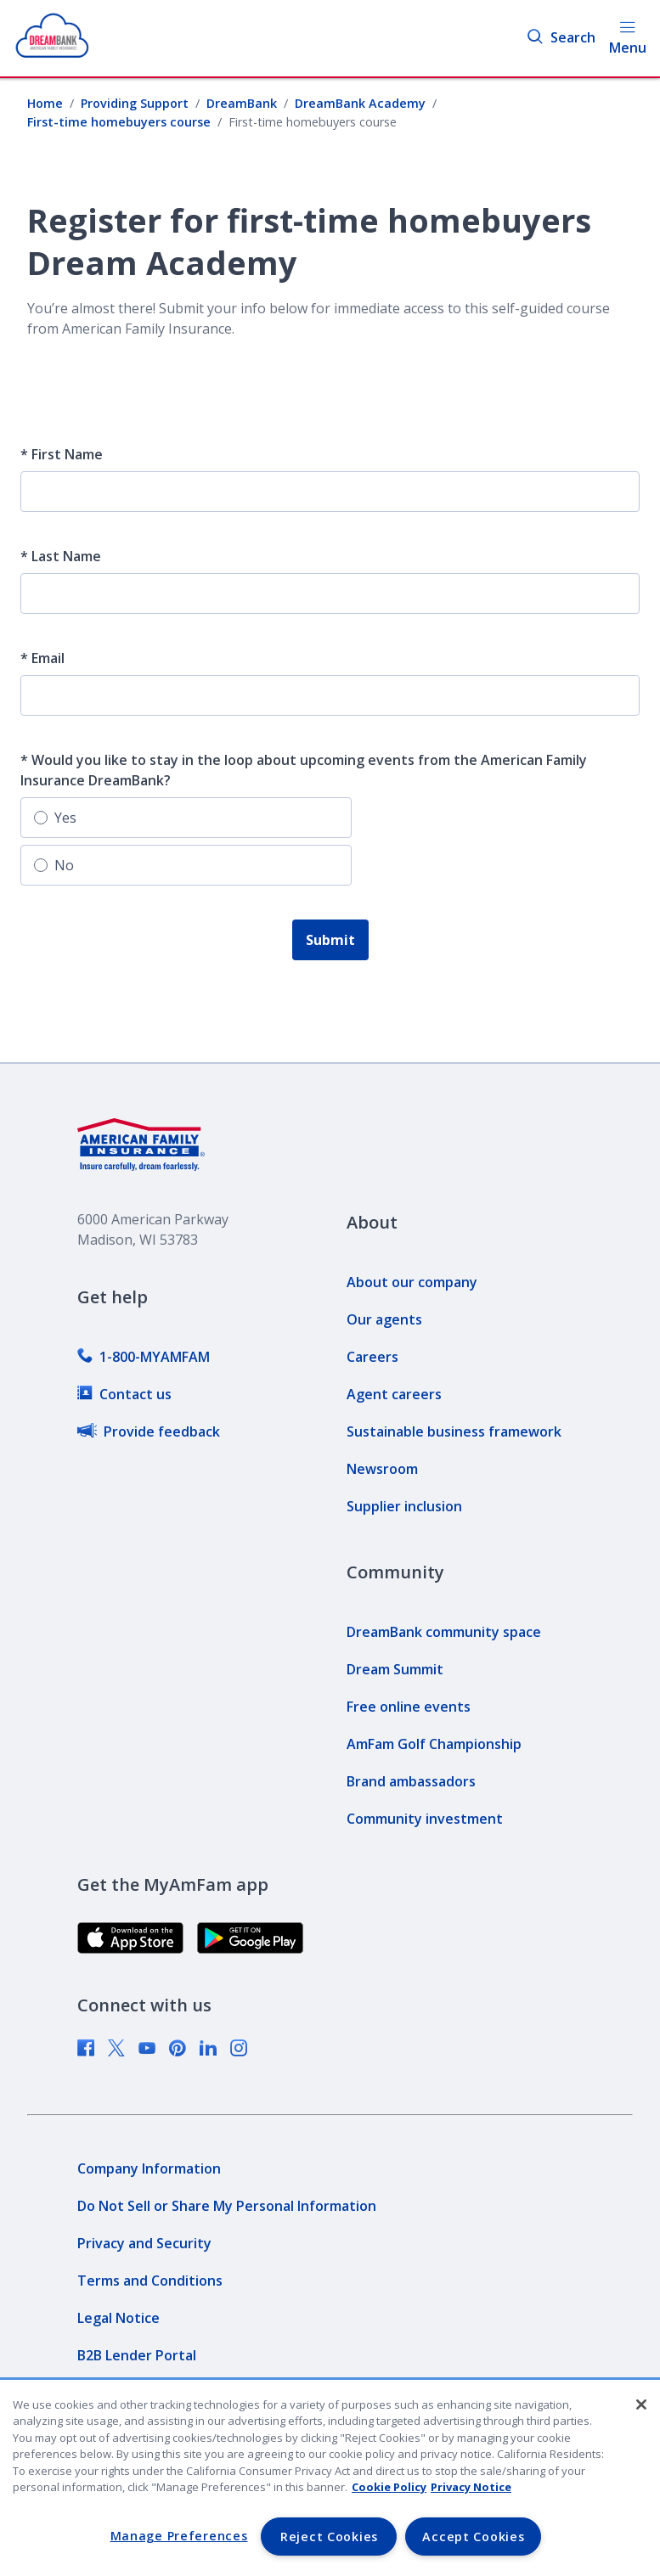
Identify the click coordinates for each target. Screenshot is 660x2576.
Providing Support (135, 103)
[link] (143, 1356)
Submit (330, 940)
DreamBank (241, 103)
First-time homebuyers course (119, 122)
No (54, 865)
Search (561, 38)
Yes (55, 817)
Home (45, 103)
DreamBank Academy (360, 103)
